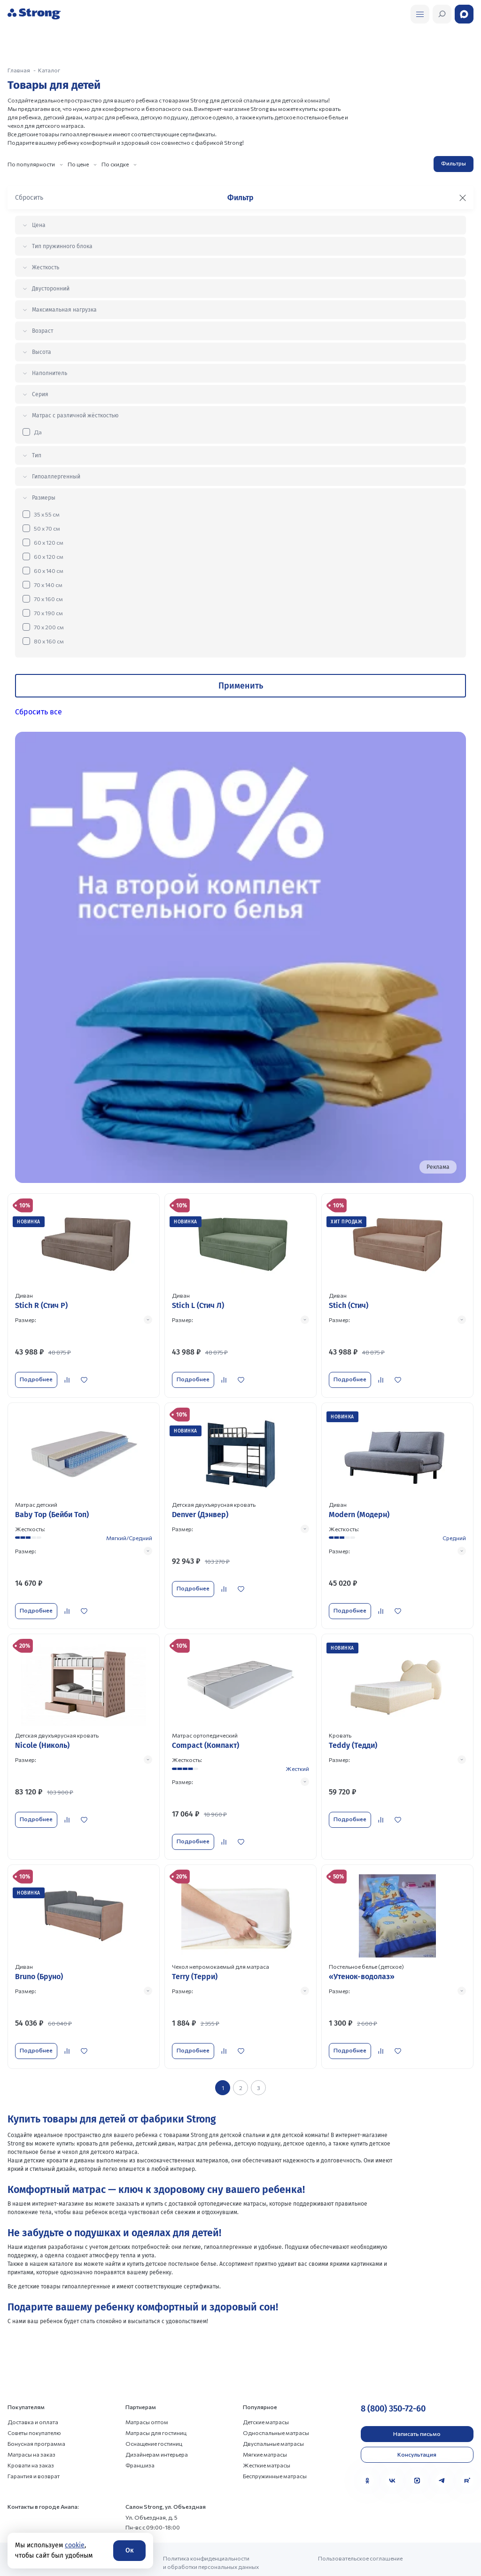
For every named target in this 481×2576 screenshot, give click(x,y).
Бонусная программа (36, 2418)
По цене (78, 164)
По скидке (115, 164)
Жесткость (45, 267)
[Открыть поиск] (420, 14)
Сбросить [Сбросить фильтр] (29, 198)
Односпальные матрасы (276, 2407)
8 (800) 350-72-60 (393, 2384)
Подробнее (34, 1377)
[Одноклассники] (367, 2455)
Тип (36, 455)
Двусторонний (51, 288)
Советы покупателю (34, 2407)
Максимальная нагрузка (64, 309)
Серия (40, 394)
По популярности (31, 164)
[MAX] (417, 2455)
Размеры (43, 497)
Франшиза (140, 2440)
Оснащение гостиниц (153, 2418)
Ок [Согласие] (129, 2550)
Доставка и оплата (33, 2397)
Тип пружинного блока (62, 246)
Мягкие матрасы (265, 2429)
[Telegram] (442, 2455)
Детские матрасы (266, 2397)
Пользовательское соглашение (360, 2533)
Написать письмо (417, 2408)
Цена (39, 225)
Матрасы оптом (146, 2397)
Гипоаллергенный (56, 476)
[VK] (392, 2455)
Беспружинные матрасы (275, 2451)
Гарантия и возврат (34, 2451)
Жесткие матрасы (266, 2440)
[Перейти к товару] (83, 1292)
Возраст (42, 331)
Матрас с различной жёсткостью (75, 415)
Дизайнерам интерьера (156, 2429)
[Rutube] (466, 2455)
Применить (240, 686)
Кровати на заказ (31, 2440)
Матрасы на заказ (31, 2429)
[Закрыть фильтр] (462, 198)
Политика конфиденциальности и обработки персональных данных (211, 2537)
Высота (41, 352)
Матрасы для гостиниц (155, 2407)
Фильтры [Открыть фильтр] (453, 163)
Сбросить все (38, 711)
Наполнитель (49, 373)
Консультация (416, 2429)
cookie (75, 2545)
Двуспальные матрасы (273, 2418)
